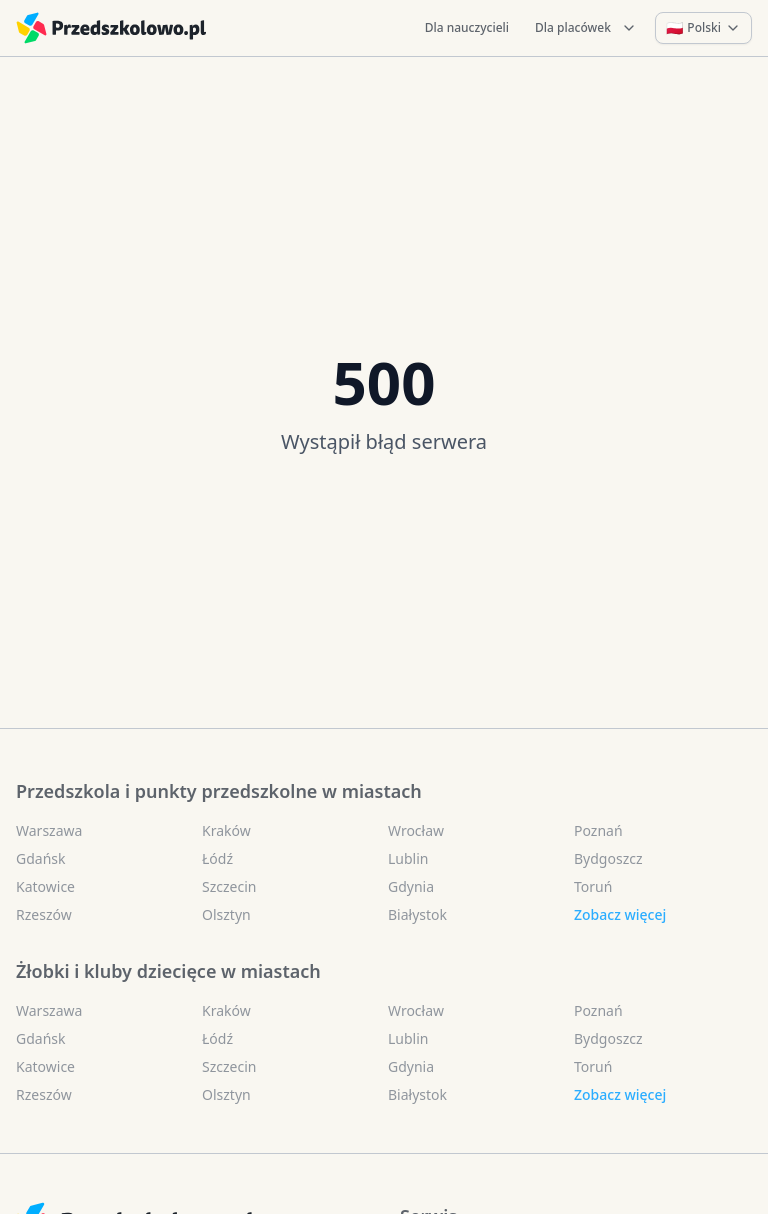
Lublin (408, 858)
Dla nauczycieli (467, 27)
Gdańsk (41, 858)
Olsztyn (226, 914)
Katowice (45, 886)
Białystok (417, 914)
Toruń (593, 886)
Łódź (217, 858)
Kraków (226, 830)
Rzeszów (44, 914)
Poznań (598, 830)
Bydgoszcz (608, 858)
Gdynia (411, 886)
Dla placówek (586, 27)
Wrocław (416, 830)
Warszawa (49, 830)
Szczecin (229, 886)
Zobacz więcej (620, 914)
